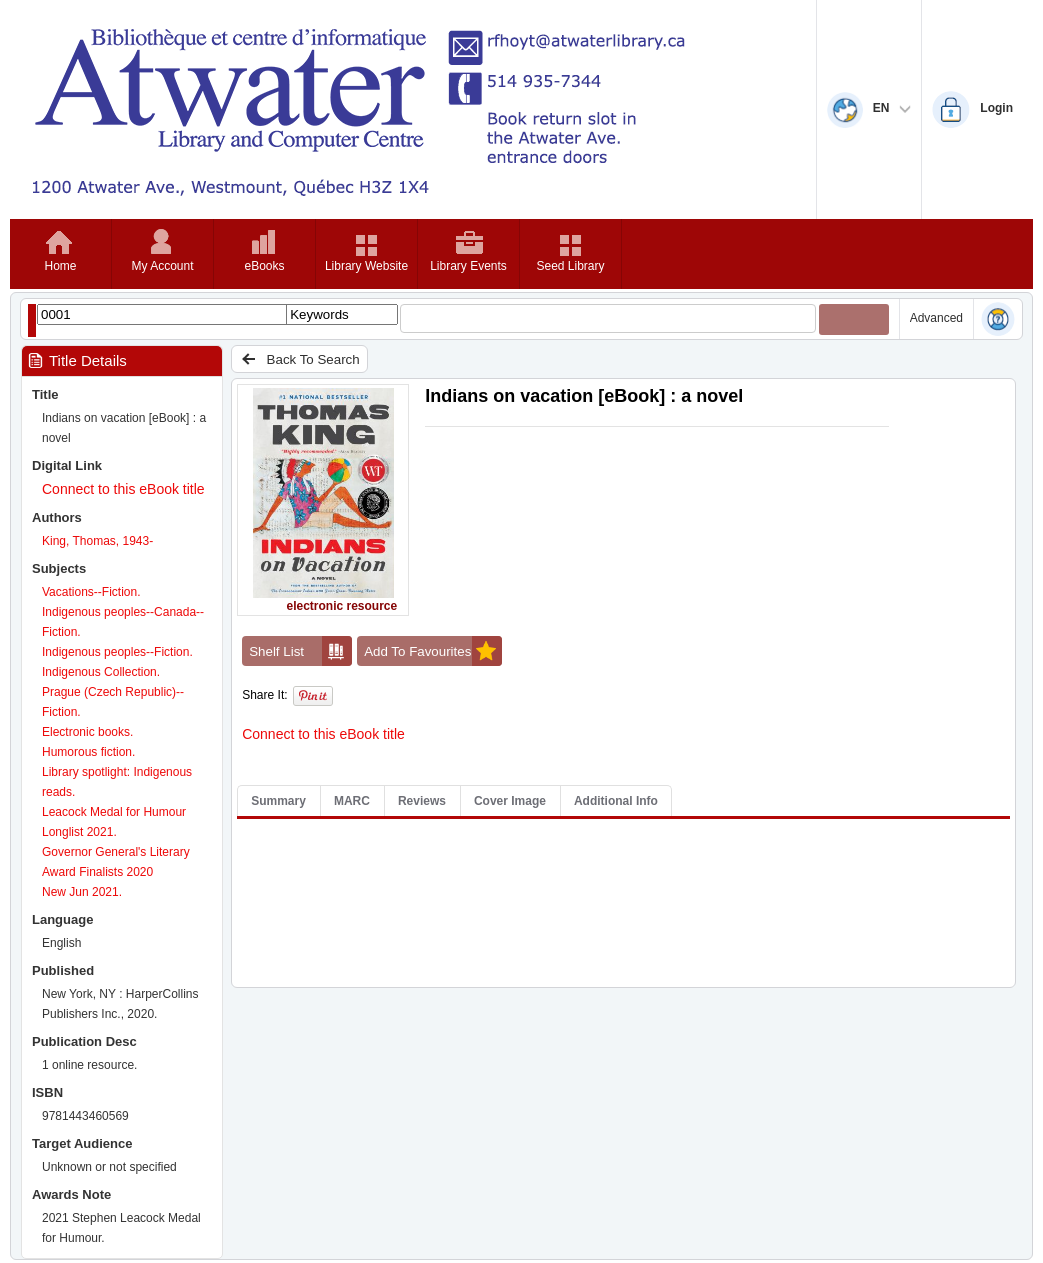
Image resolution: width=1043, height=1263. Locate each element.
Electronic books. (87, 732)
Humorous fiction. (88, 752)
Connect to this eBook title (123, 489)
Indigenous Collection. (101, 672)
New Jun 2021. (82, 892)
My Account (162, 266)
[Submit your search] (854, 319)
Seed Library (570, 266)
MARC (352, 801)
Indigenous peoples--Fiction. (117, 652)
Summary (278, 801)
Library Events (468, 266)
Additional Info (616, 801)
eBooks (264, 266)
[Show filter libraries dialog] (32, 320)
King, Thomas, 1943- (97, 541)
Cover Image (510, 801)
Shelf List (300, 651)
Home (60, 266)
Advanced (936, 318)
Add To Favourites (433, 651)
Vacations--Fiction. (91, 592)
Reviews (422, 801)
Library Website (366, 266)
